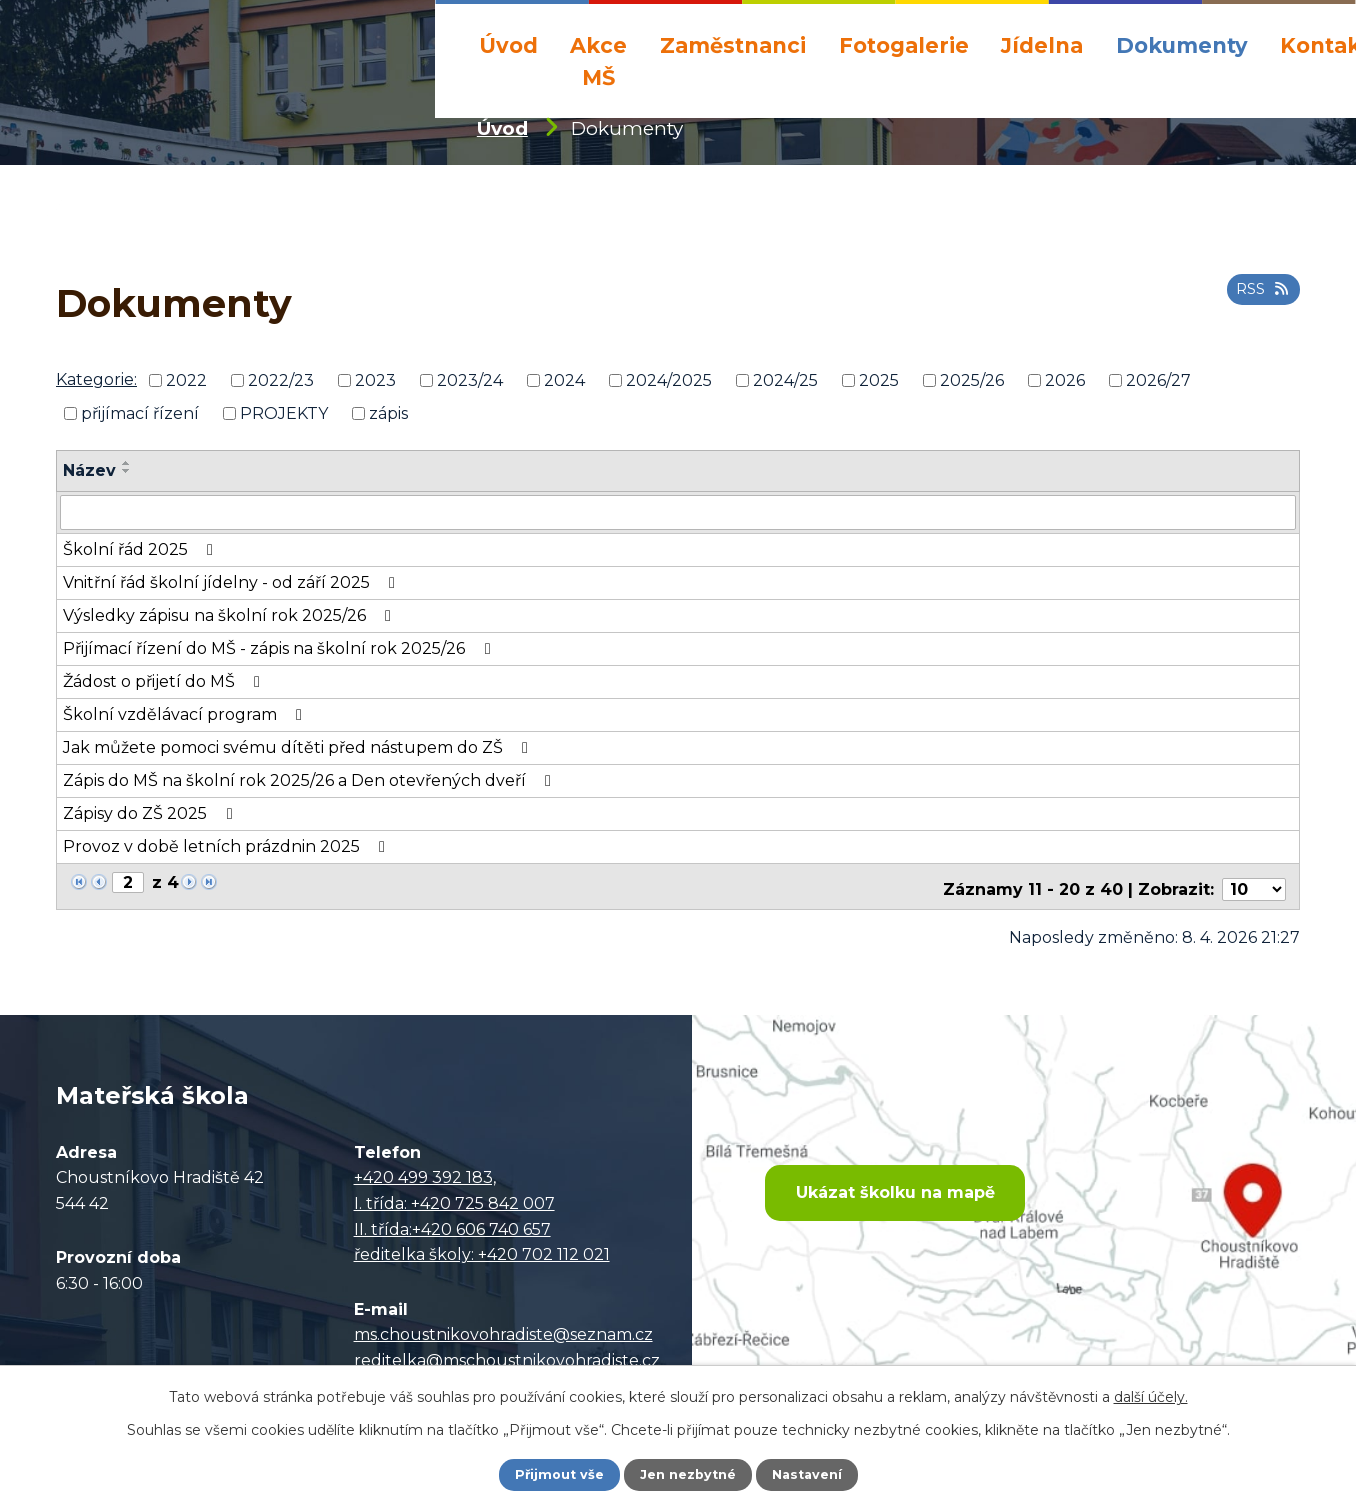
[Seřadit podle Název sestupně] (127, 471)
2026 (1065, 380)
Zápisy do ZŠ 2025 (151, 812)
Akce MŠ (598, 61)
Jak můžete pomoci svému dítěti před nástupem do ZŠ (299, 746)
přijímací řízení (140, 413)
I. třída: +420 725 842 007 (454, 1195)
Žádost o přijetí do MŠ (165, 680)
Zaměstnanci (733, 45)
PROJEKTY (284, 413)
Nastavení (814, 1474)
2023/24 (470, 380)
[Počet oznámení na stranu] (1254, 882)
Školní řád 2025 (141, 548)
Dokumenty (1182, 45)
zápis (388, 413)
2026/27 (1158, 380)
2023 (375, 380)
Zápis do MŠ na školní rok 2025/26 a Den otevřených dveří (310, 779)
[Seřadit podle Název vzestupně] (127, 463)
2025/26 (972, 380)
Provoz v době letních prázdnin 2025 (227, 845)
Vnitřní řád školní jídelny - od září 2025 (232, 581)
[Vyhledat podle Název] (678, 512)
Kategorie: (96, 379)
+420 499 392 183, (425, 1170)
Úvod (508, 45)
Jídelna (1042, 45)
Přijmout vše (552, 1474)
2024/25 (785, 380)
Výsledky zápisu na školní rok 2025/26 (230, 614)
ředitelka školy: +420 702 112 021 (482, 1246)
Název (89, 470)
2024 (564, 380)
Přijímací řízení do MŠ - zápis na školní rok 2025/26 (280, 647)
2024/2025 (669, 380)
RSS (1259, 296)
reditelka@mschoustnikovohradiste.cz (507, 1352)
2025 (879, 380)
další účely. (1151, 1395)
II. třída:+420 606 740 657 (452, 1221)
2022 (186, 380)
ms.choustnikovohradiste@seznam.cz (503, 1326)
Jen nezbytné (687, 1474)
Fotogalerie (904, 45)
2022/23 (281, 380)
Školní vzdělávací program (186, 713)
